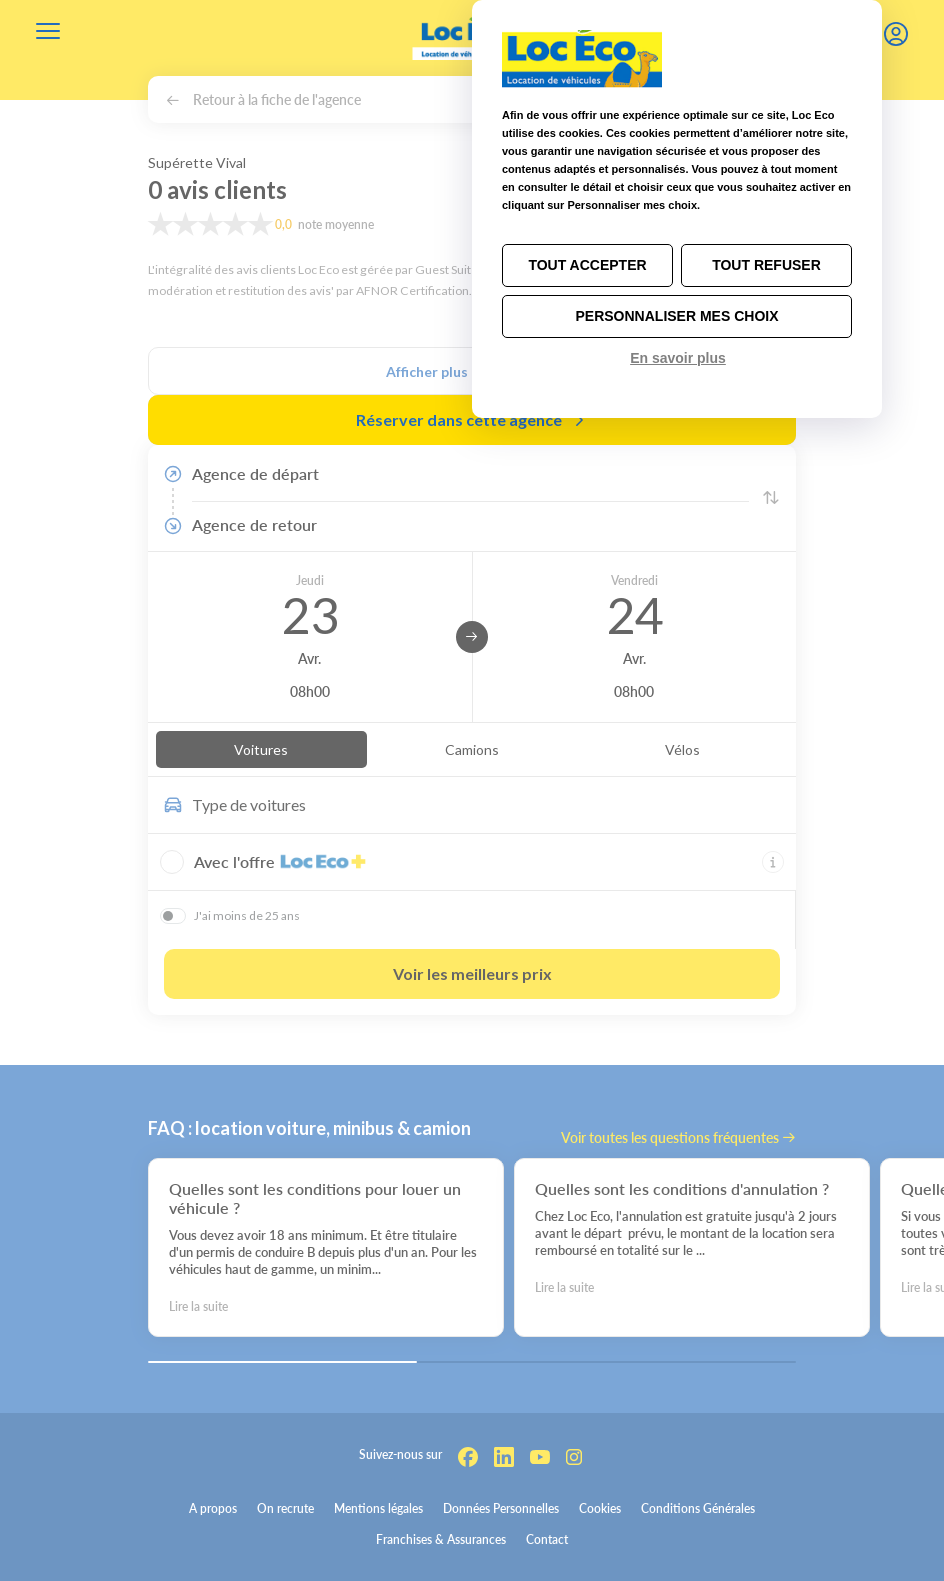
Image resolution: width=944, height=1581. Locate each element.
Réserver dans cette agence (472, 419)
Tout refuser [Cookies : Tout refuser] (766, 265)
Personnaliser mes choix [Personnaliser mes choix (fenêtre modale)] (676, 316)
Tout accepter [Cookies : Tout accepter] (587, 265)
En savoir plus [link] (678, 358)
